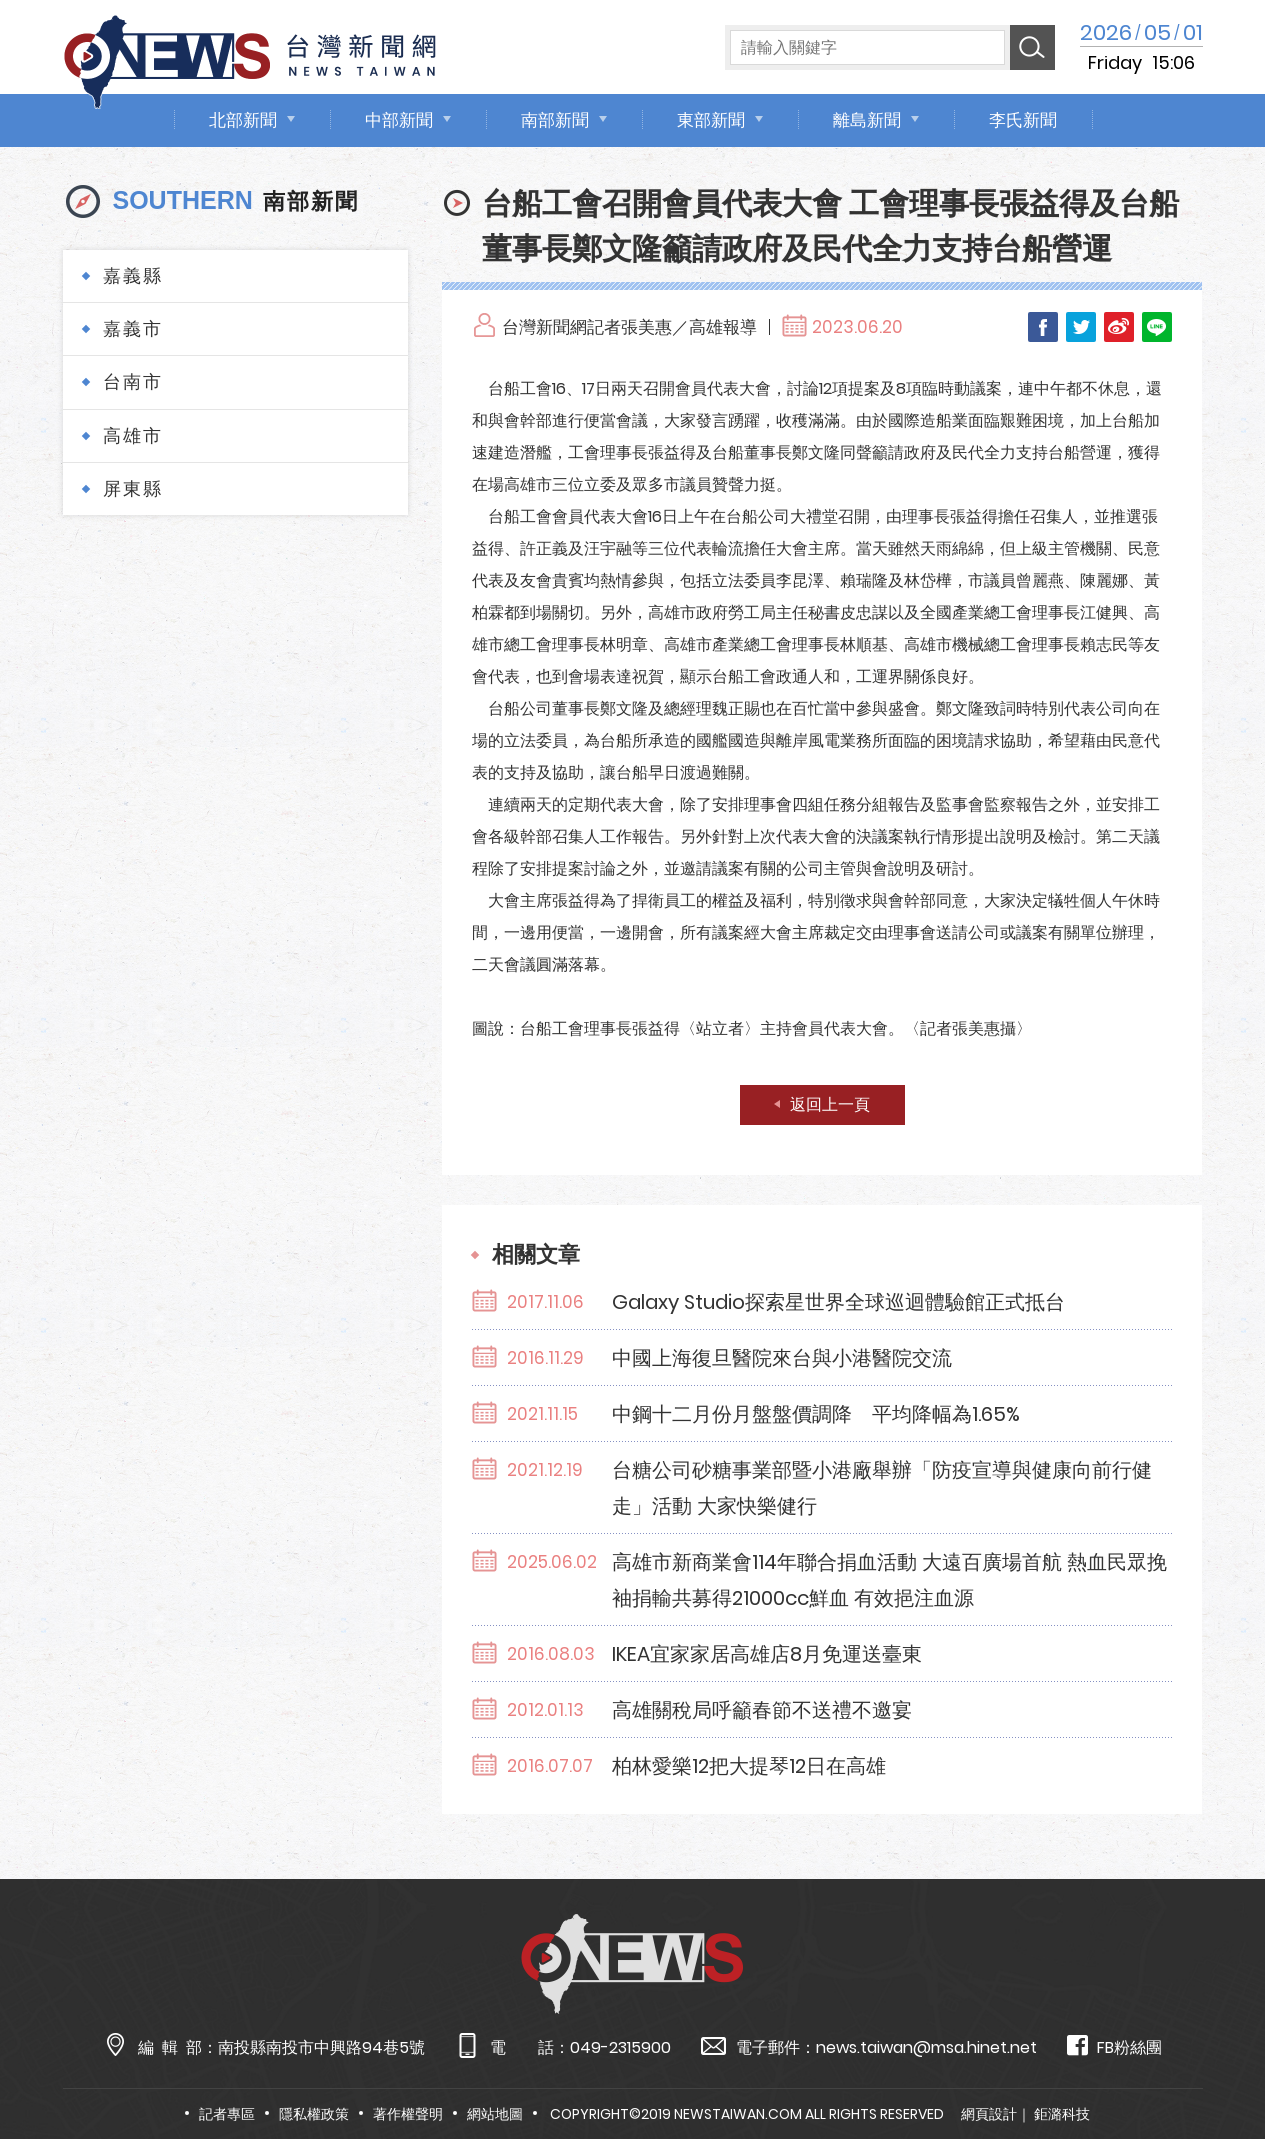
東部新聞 (711, 120)
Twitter (1081, 327)
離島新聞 (867, 120)
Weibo (1119, 327)
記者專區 (227, 2114)
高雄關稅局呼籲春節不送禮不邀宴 (762, 1710)
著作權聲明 (408, 2114)
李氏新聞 (1023, 120)
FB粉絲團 (1114, 2046)
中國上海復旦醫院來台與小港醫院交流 (782, 1358)
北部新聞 (243, 120)
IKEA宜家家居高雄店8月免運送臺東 (767, 1654)
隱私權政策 (314, 2114)
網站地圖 (495, 2114)
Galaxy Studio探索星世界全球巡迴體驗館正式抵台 (838, 1302)
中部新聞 (399, 120)
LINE (1157, 327)
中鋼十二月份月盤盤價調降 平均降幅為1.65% (816, 1414)
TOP (1216, 2065)
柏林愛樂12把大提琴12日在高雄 (749, 1766)
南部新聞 (555, 120)
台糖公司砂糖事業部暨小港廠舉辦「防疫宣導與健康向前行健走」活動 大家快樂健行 (882, 1488)
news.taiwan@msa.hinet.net (926, 2047)
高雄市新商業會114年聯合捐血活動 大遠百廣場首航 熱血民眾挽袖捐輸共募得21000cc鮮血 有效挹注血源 (889, 1580)
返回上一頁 (830, 1104)
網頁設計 (989, 2114)
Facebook (1043, 327)
